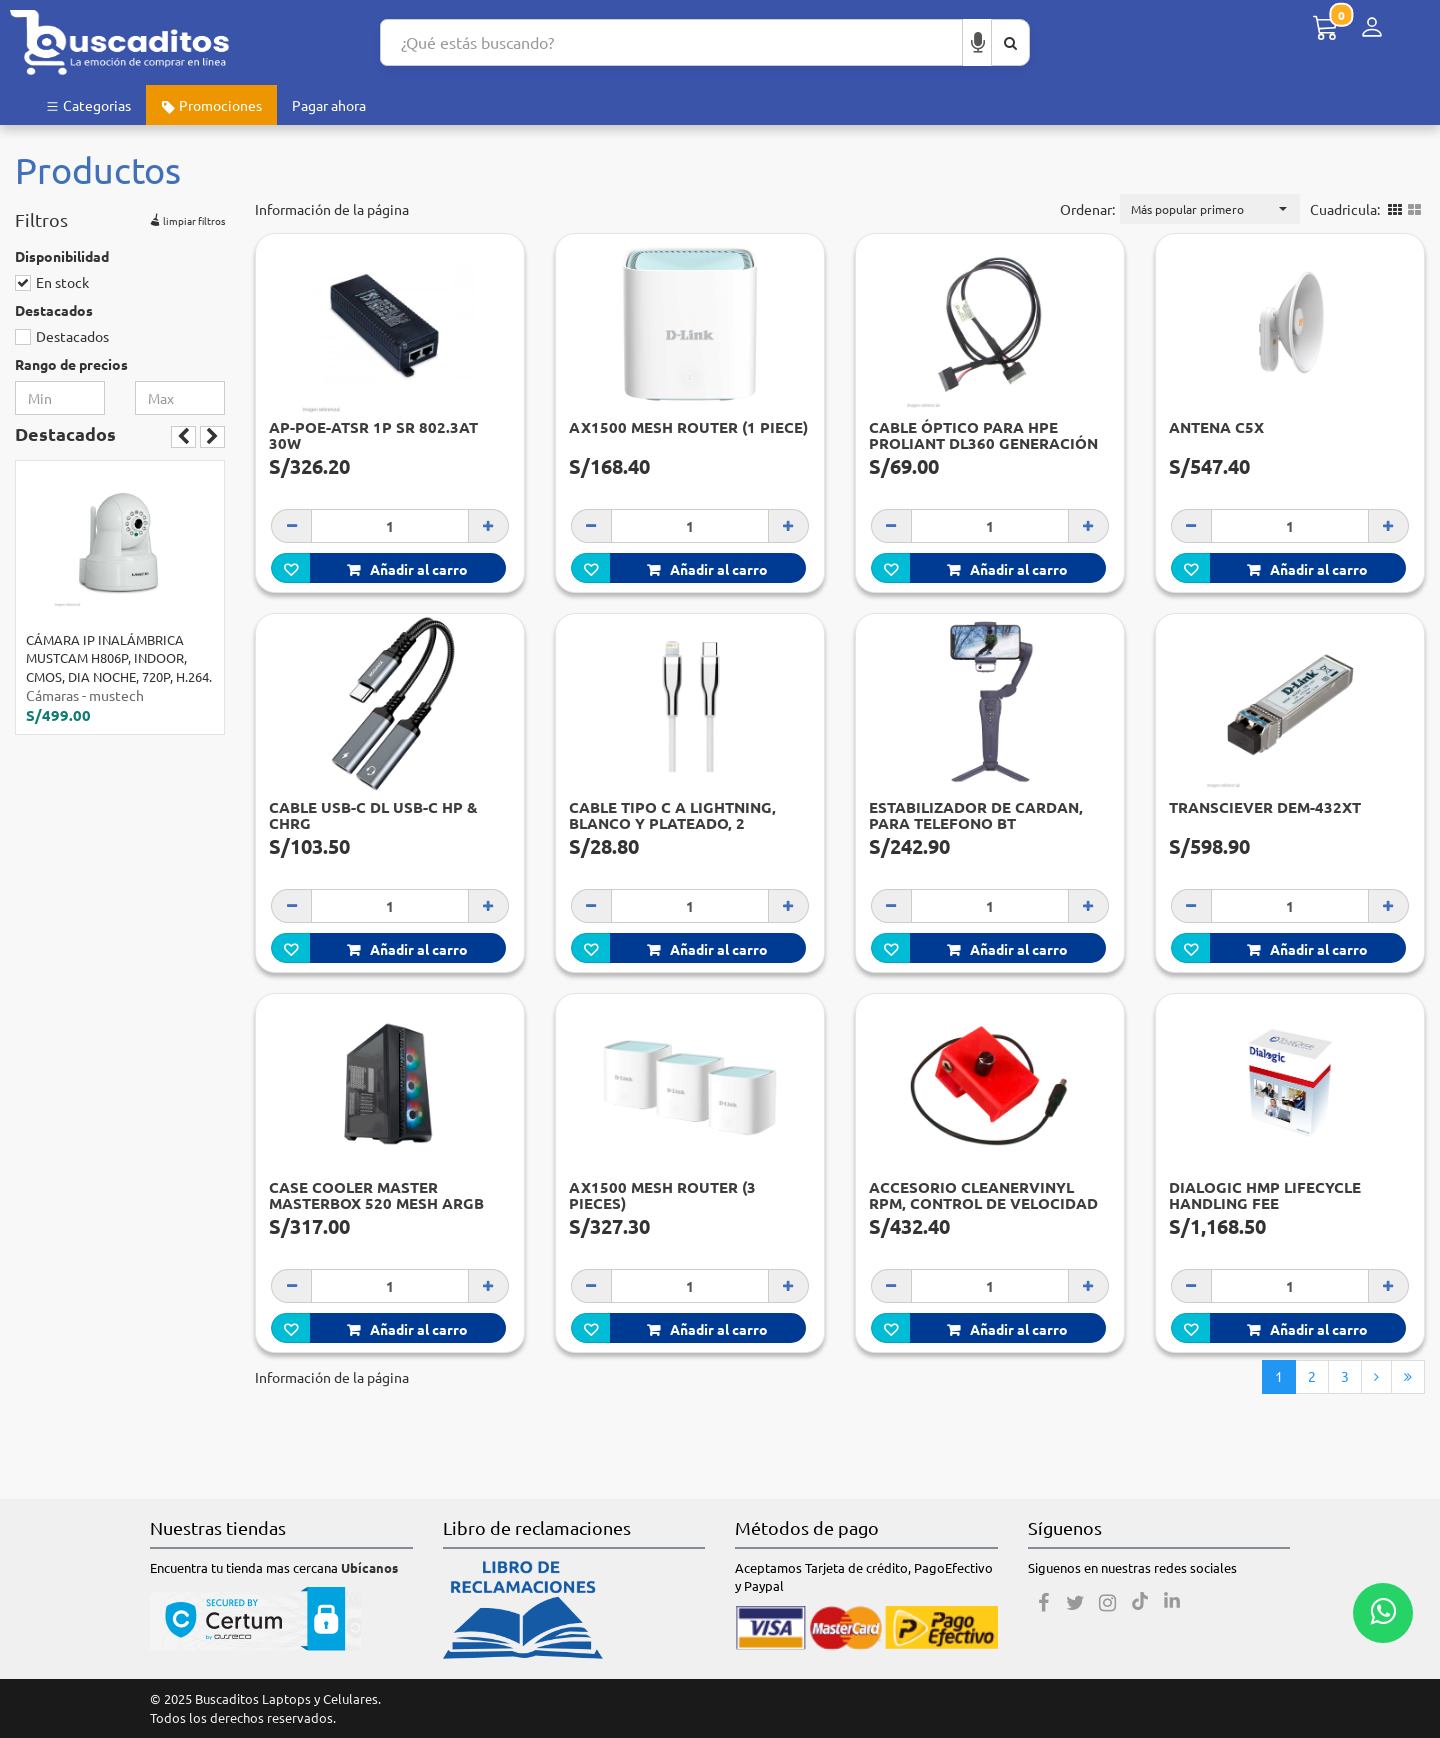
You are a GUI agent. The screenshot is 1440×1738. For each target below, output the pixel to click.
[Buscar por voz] (978, 42)
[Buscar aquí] (1010, 42)
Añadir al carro (407, 569)
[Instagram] (1108, 1603)
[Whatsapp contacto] (1383, 1613)
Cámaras (52, 695)
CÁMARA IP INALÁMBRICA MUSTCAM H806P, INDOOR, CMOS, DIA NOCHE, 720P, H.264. (119, 658)
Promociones (211, 105)
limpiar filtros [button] (185, 218)
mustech (116, 695)
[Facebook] (1044, 1603)
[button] (1210, 209)
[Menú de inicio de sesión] (1372, 27)
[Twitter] (1076, 1603)
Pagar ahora (329, 105)
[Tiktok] (1140, 1603)
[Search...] (671, 42)
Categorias (88, 105)
